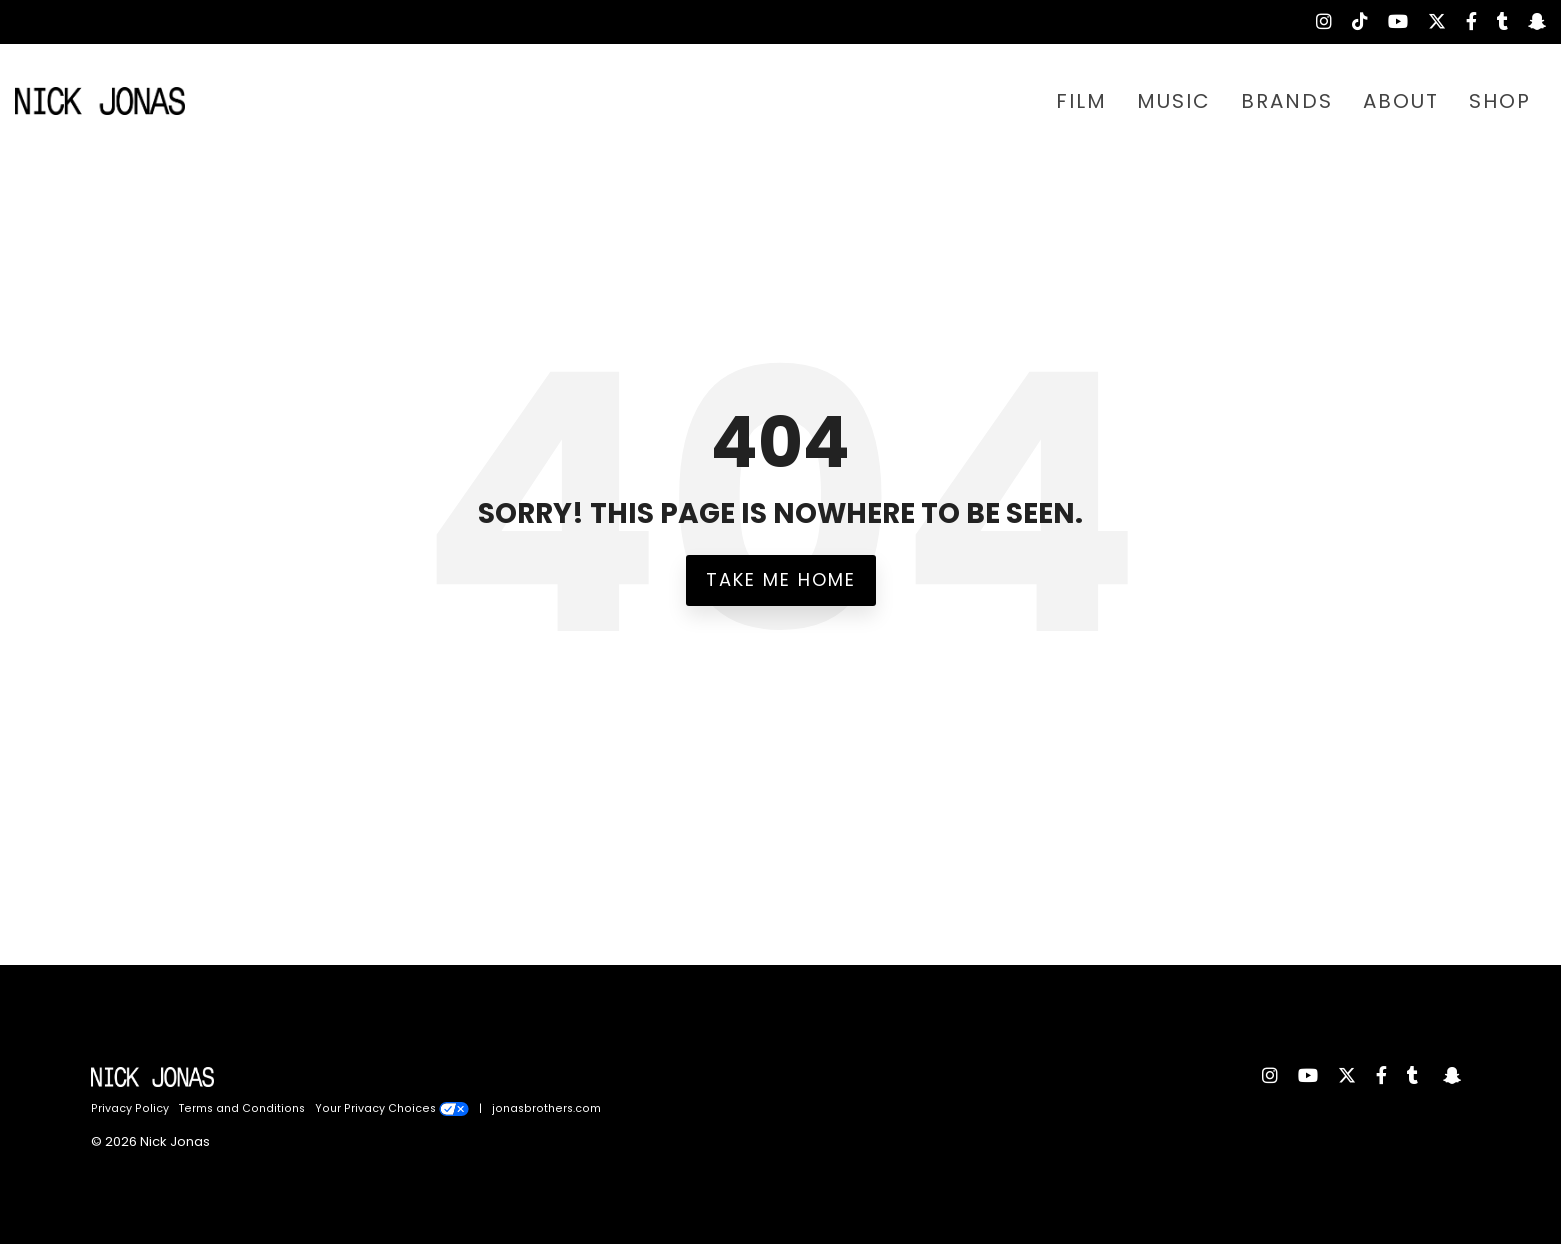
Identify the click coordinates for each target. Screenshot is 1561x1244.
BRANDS (1287, 101)
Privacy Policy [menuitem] (130, 1108)
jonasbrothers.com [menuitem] (546, 1108)
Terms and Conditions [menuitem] (242, 1108)
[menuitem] (1314, 22)
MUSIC (1174, 101)
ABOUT (1401, 101)
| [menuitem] (480, 1108)
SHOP (1500, 101)
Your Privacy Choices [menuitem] (392, 1108)
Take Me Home (781, 579)
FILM (1081, 101)
